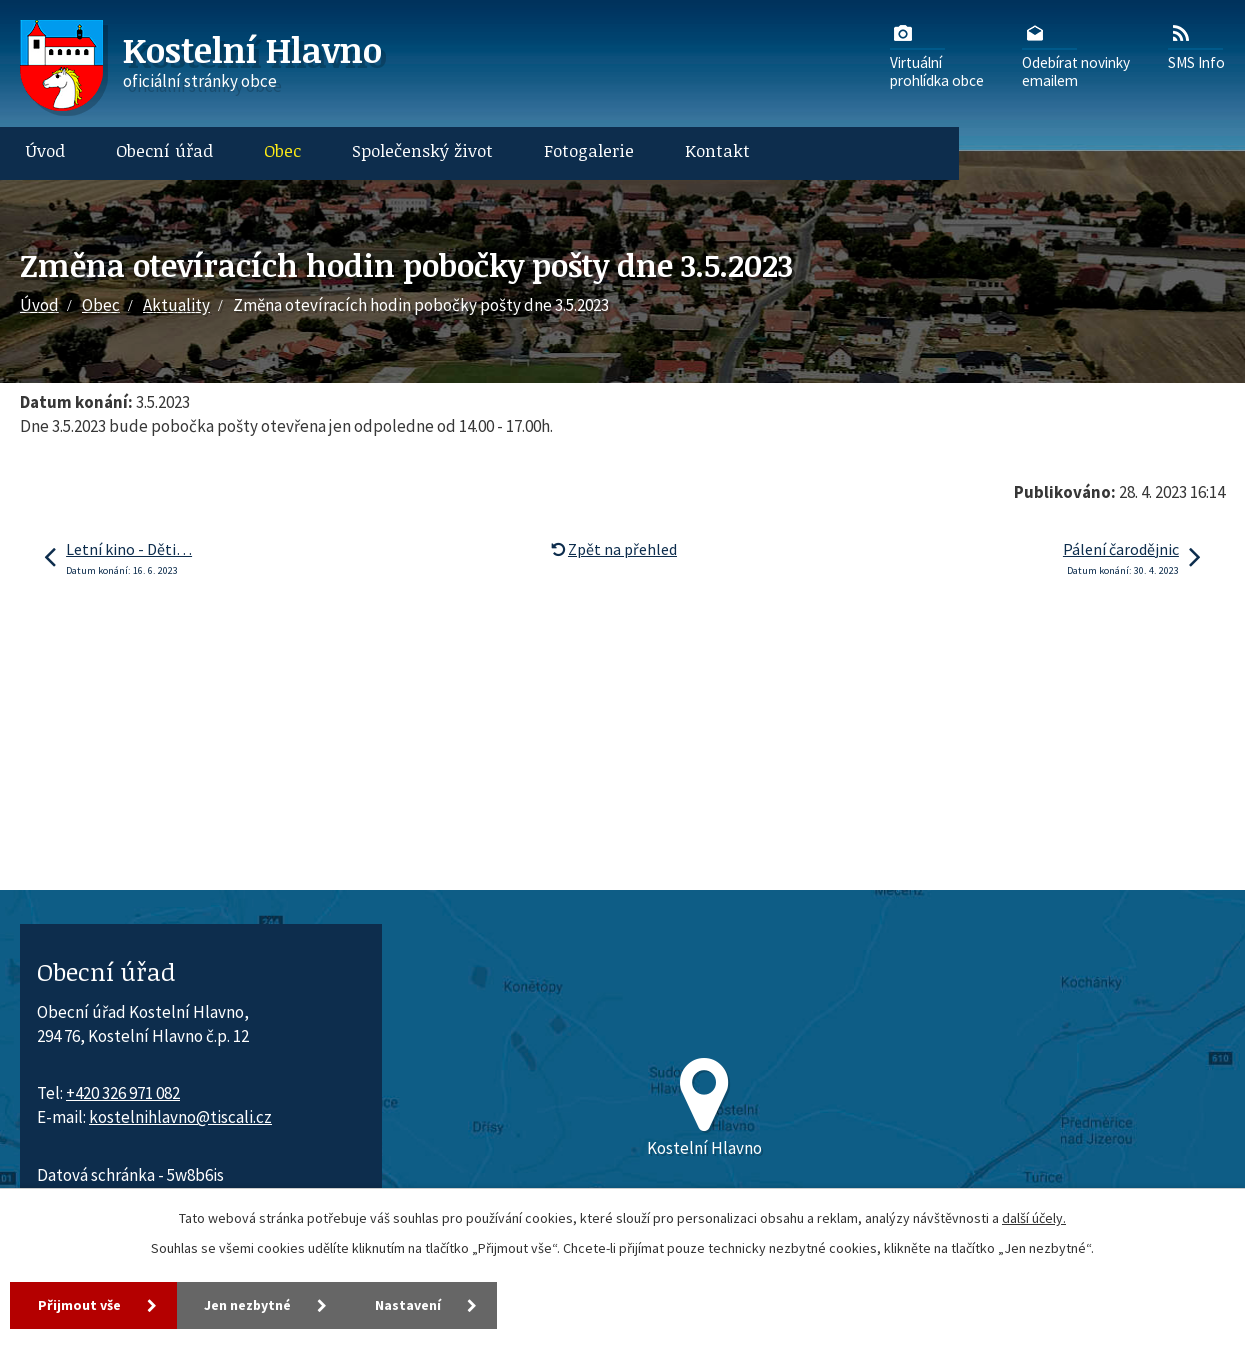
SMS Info (1196, 46)
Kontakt (717, 150)
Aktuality (176, 305)
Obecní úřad (164, 150)
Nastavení (410, 1305)
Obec (282, 150)
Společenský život (422, 150)
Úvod (45, 150)
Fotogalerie (589, 150)
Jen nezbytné (249, 1305)
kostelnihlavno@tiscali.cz (180, 1117)
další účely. (1034, 1218)
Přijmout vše (79, 1305)
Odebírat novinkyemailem (1076, 55)
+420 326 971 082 (123, 1093)
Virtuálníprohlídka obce (937, 55)
